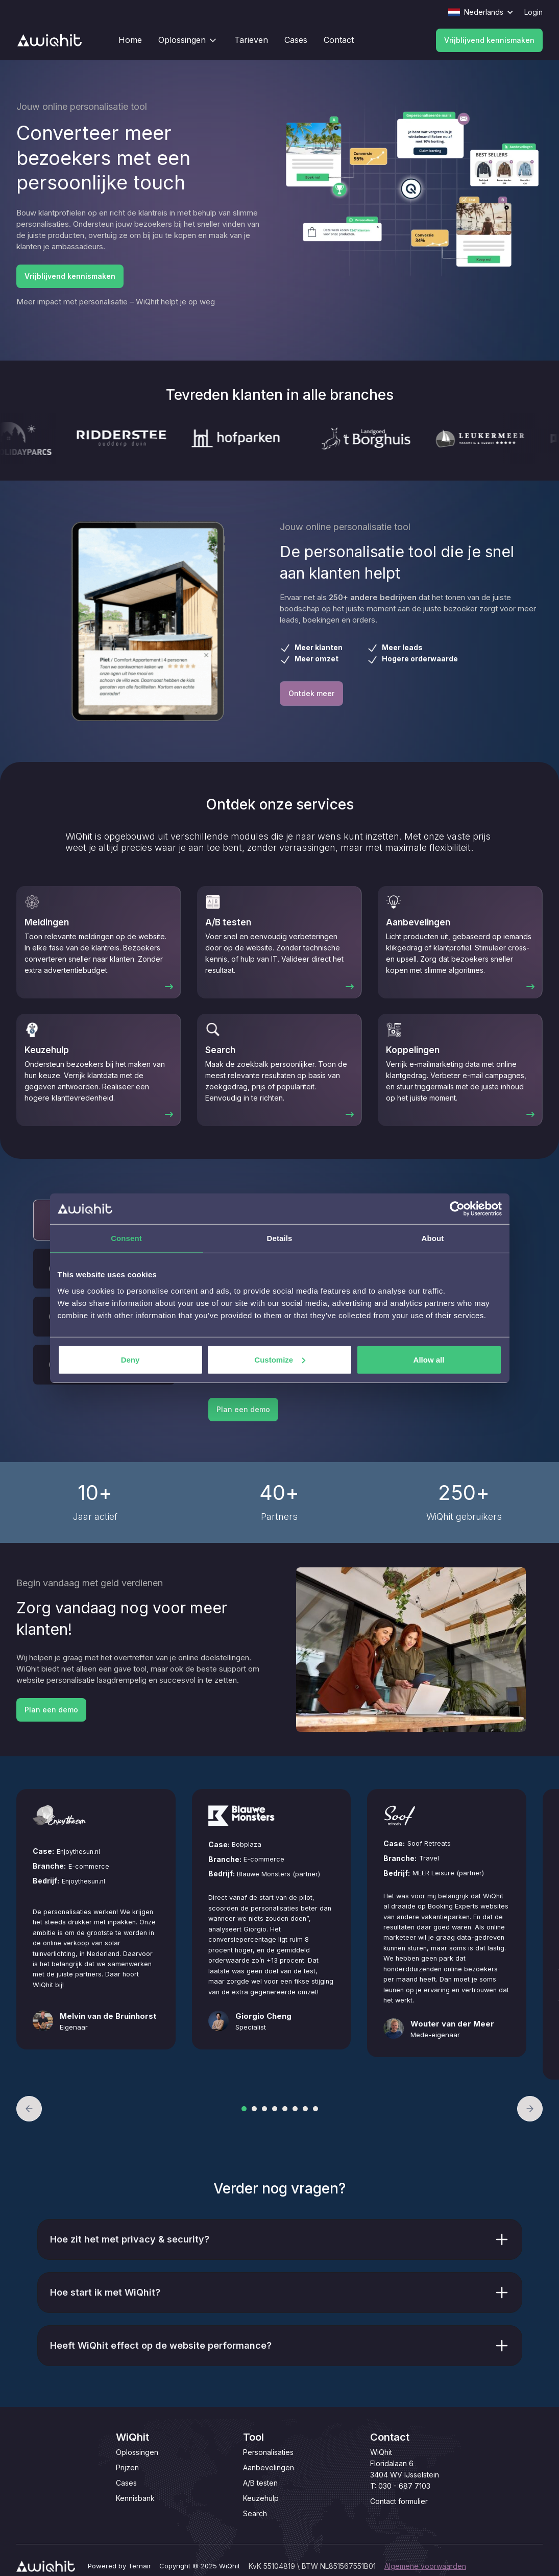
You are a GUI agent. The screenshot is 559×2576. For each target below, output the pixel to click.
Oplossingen (137, 2452)
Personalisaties (268, 2452)
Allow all (429, 1359)
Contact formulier (399, 2501)
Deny (130, 1359)
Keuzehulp (261, 2498)
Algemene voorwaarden (425, 2566)
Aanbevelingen (268, 2467)
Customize (279, 1359)
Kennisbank (135, 2498)
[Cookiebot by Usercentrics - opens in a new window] (457, 1209)
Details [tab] (280, 1238)
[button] (29, 2108)
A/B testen (260, 2482)
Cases (126, 2482)
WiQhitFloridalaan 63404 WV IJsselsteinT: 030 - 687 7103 (404, 2469)
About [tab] (433, 1238)
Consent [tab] (126, 1238)
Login (533, 12)
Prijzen (127, 2467)
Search (255, 2513)
